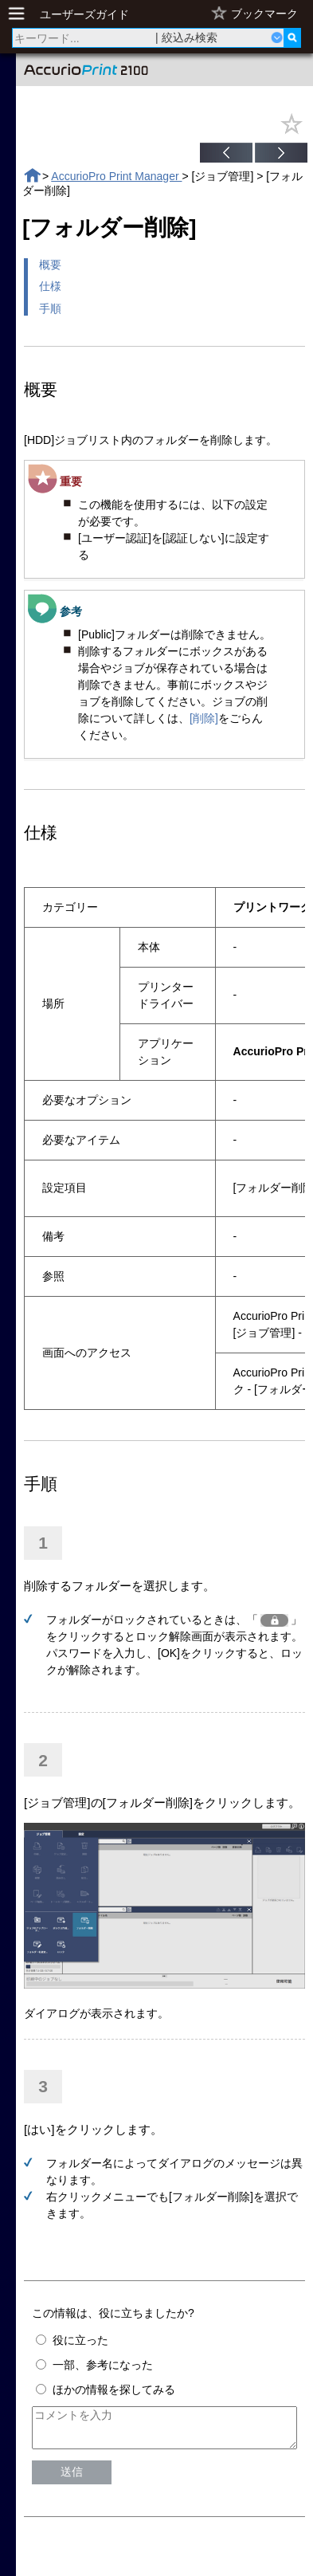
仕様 (50, 286)
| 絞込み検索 (186, 37)
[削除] (204, 718)
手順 (50, 308)
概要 (50, 264)
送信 (72, 2478)
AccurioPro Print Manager (116, 176)
